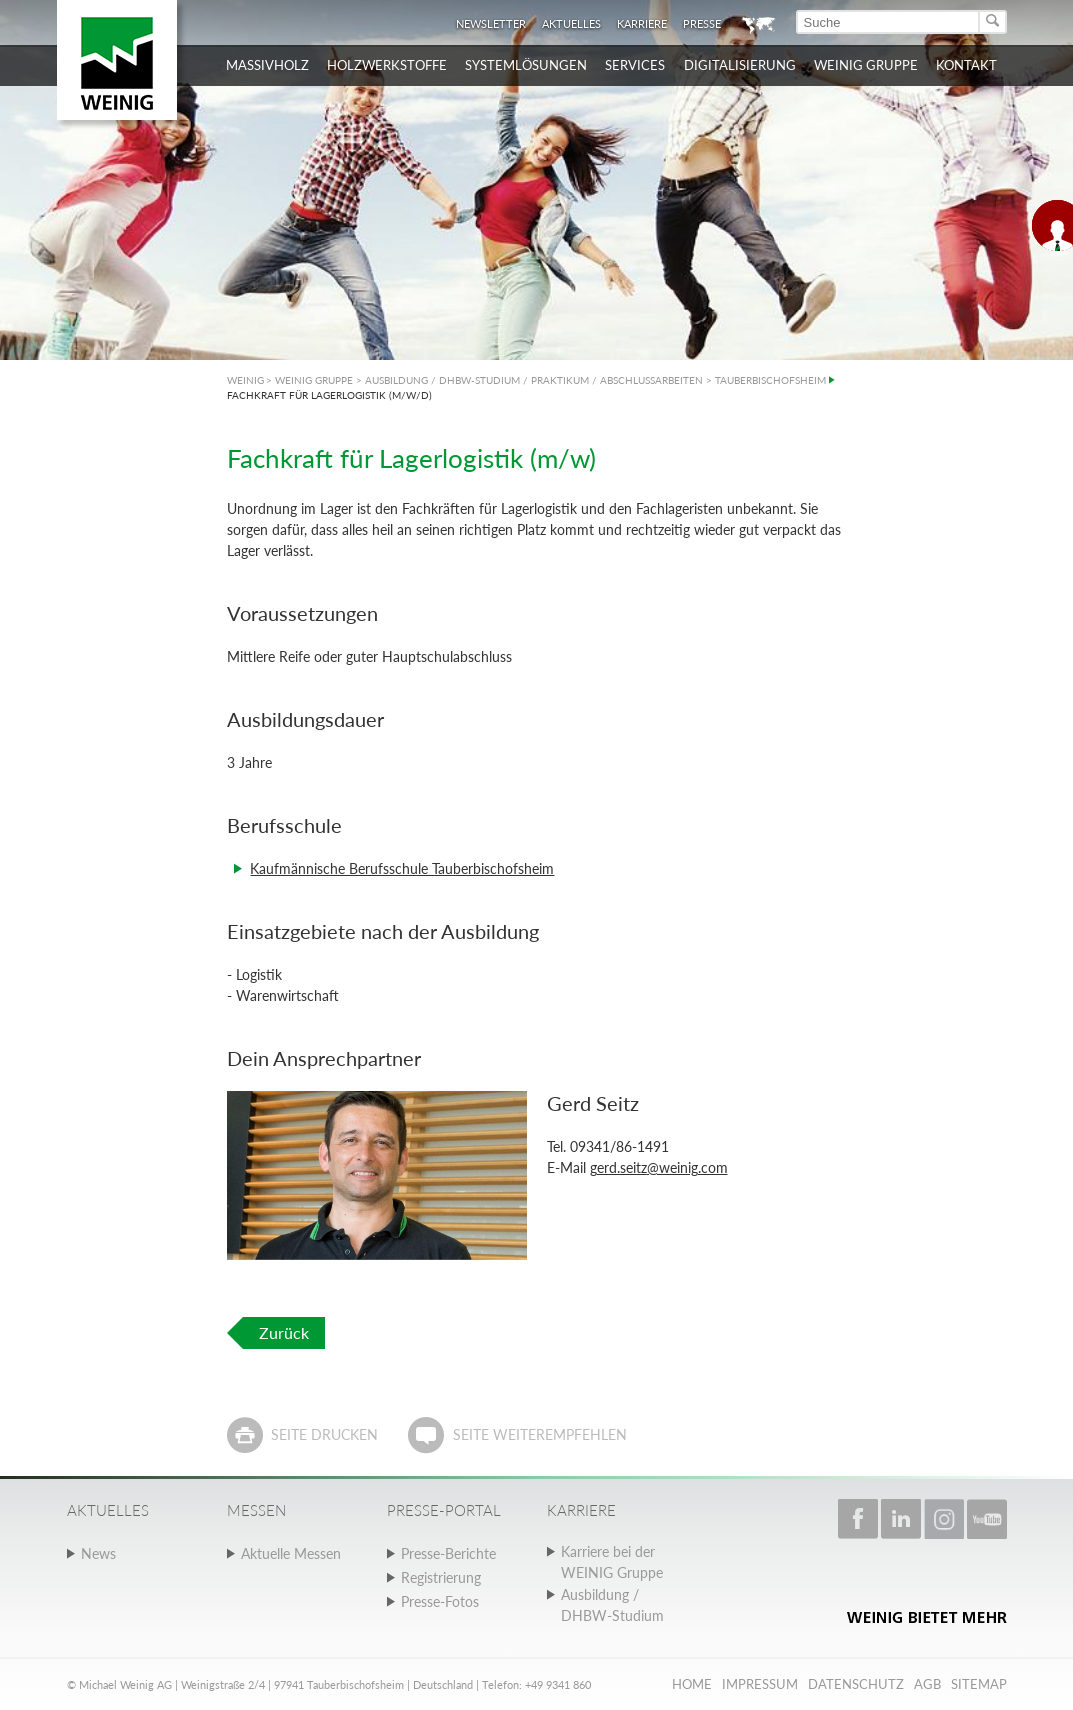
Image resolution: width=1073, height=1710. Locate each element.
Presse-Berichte (448, 1553)
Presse (702, 23)
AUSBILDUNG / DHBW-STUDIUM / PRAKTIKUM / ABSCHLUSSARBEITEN (534, 380)
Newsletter (491, 23)
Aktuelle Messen (291, 1553)
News (98, 1553)
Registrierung (441, 1577)
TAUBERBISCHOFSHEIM (770, 380)
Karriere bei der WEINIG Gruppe (612, 1562)
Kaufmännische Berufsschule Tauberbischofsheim (402, 868)
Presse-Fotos (440, 1601)
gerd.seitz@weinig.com (659, 1167)
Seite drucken (324, 1434)
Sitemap (979, 1684)
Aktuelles (571, 23)
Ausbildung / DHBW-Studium (612, 1605)
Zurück (284, 1332)
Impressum (760, 1684)
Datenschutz (856, 1684)
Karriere (642, 23)
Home (692, 1684)
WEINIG (245, 380)
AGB (927, 1684)
